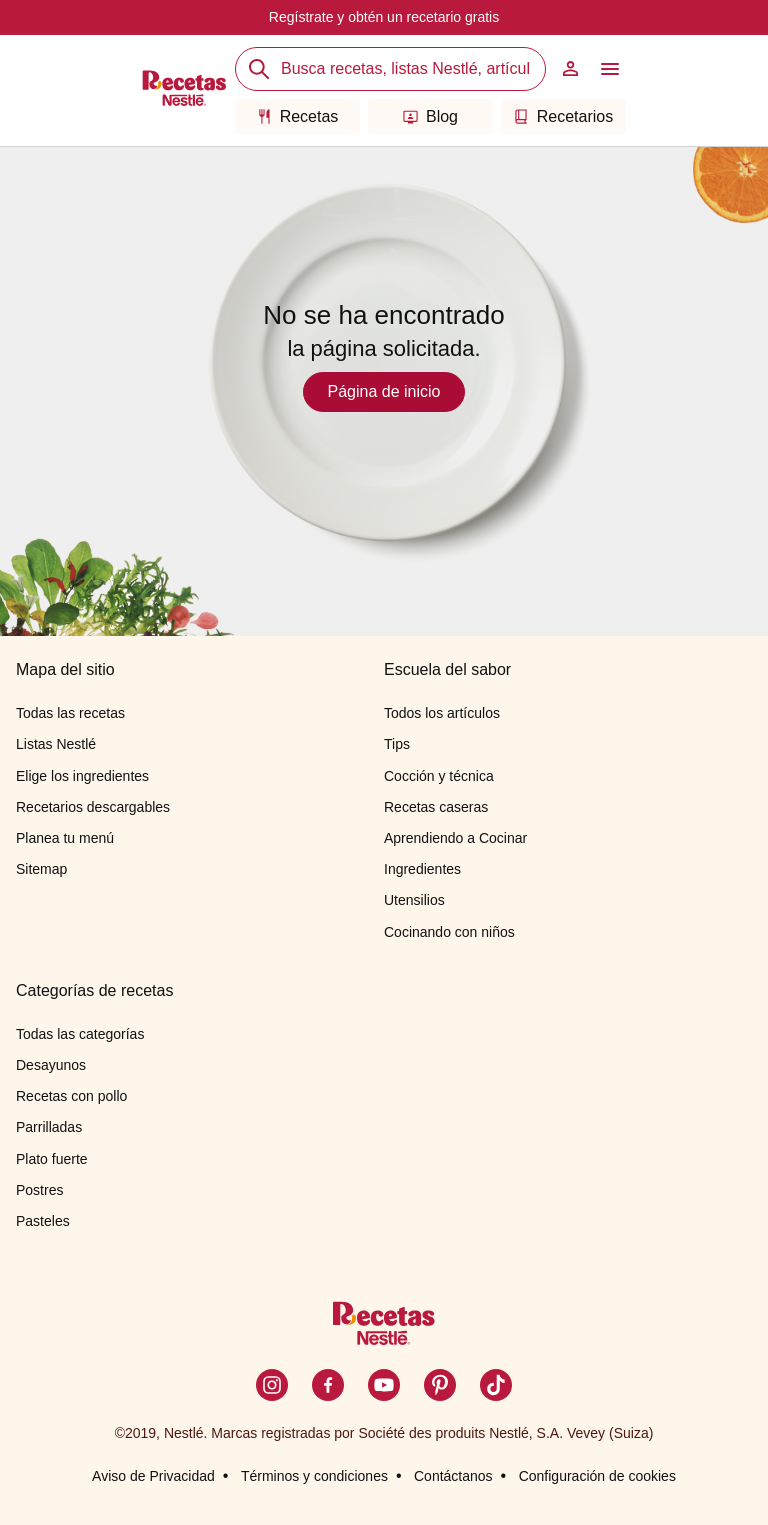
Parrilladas (49, 1127)
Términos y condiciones (314, 1476)
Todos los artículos (442, 713)
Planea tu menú (65, 838)
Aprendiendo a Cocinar (455, 838)
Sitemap (41, 869)
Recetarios (563, 116)
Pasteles (43, 1221)
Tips (397, 744)
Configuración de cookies (597, 1476)
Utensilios (414, 900)
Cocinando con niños (449, 932)
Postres (39, 1190)
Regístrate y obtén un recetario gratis (384, 17)
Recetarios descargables (93, 807)
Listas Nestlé (56, 744)
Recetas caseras (436, 807)
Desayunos (51, 1065)
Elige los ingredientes (82, 776)
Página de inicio (384, 391)
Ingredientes (422, 869)
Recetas (298, 116)
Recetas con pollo (71, 1096)
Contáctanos (453, 1476)
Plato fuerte (52, 1159)
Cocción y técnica (439, 776)
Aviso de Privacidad (153, 1476)
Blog (430, 116)
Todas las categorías (80, 1034)
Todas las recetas (70, 713)
